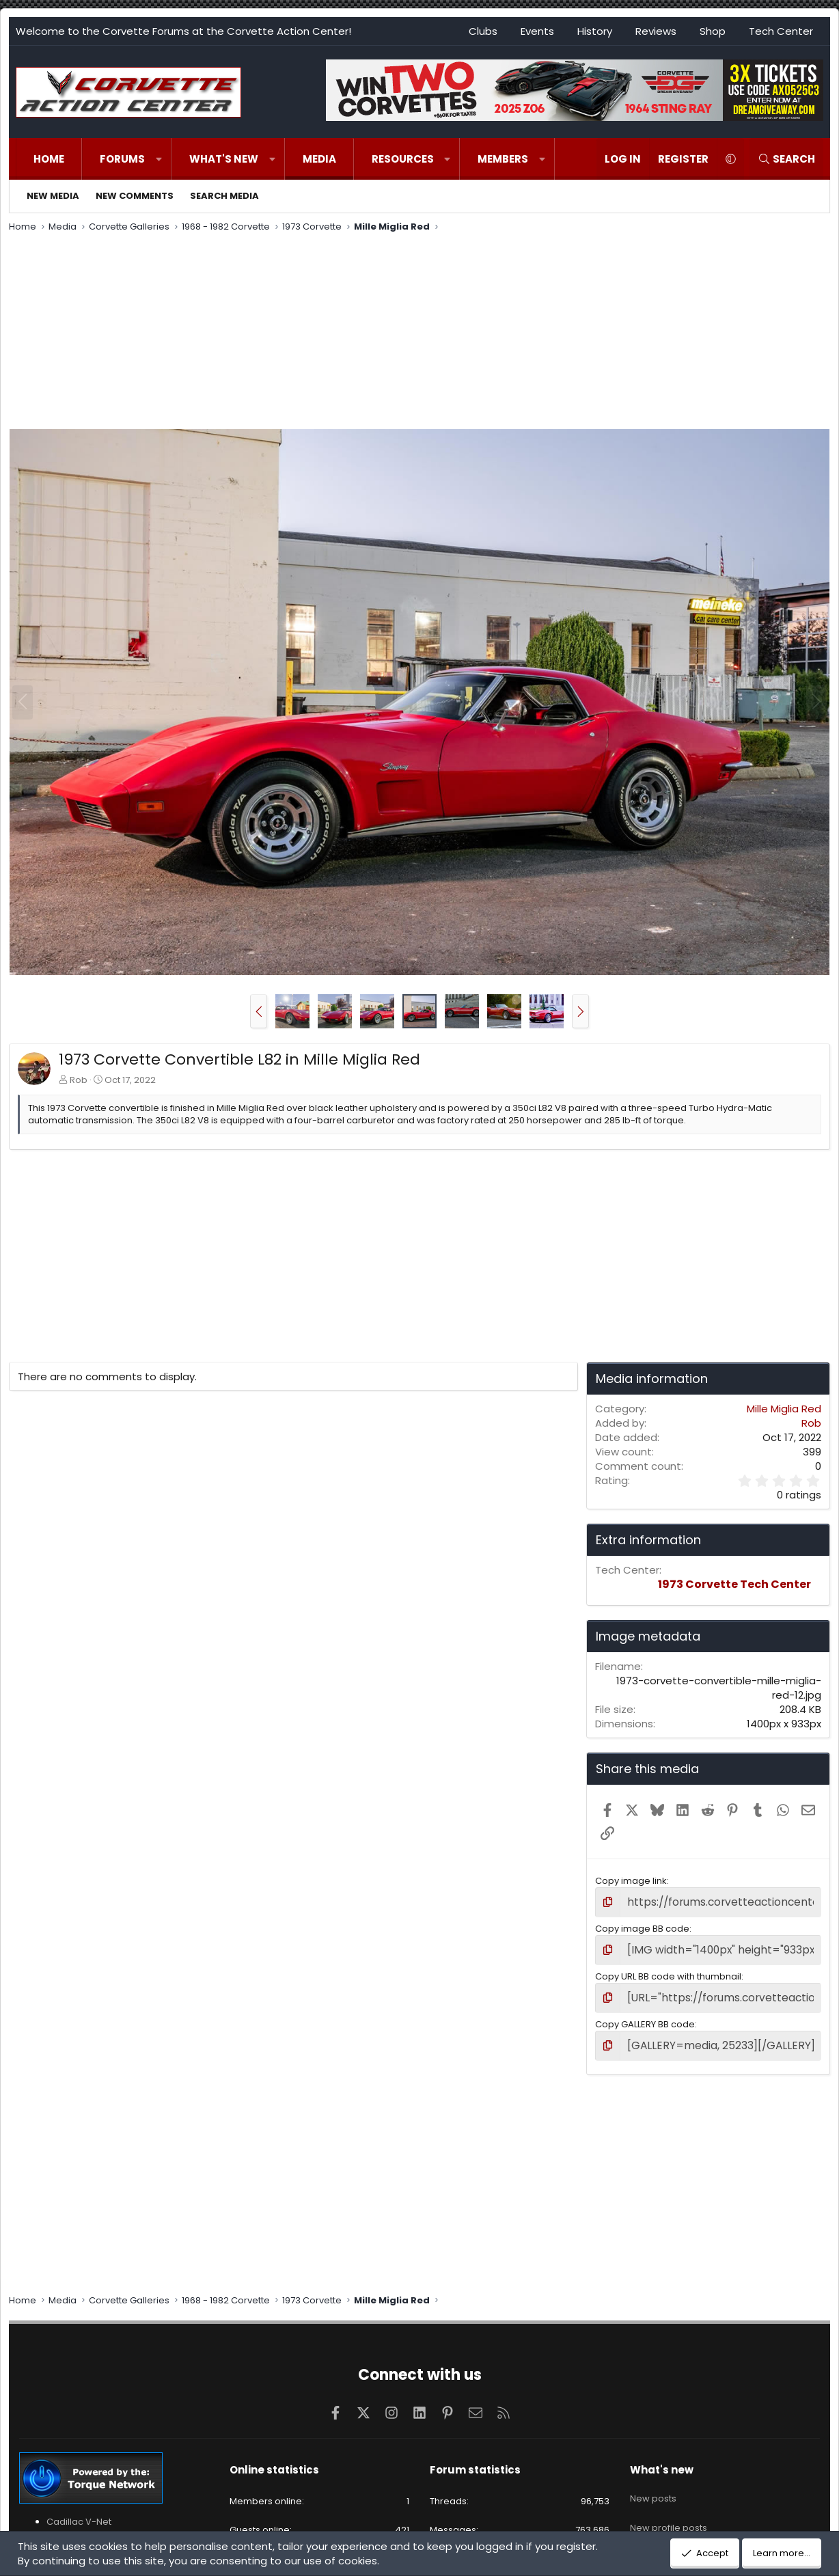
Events (537, 31)
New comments (135, 195)
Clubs (483, 31)
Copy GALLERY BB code (645, 2016)
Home (48, 159)
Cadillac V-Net (78, 2511)
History (594, 31)
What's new (223, 159)
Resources (403, 159)
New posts (653, 2483)
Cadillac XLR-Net (83, 2524)
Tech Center (781, 31)
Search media (224, 195)
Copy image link (631, 1880)
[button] (159, 159)
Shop (713, 31)
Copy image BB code (642, 1925)
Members (503, 159)
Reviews (655, 31)
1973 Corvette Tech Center (734, 1584)
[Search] (786, 159)
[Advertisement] (419, 332)
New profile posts (668, 2507)
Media (319, 159)
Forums (122, 159)
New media (53, 195)
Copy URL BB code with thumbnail (668, 1970)
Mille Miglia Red (784, 1408)
